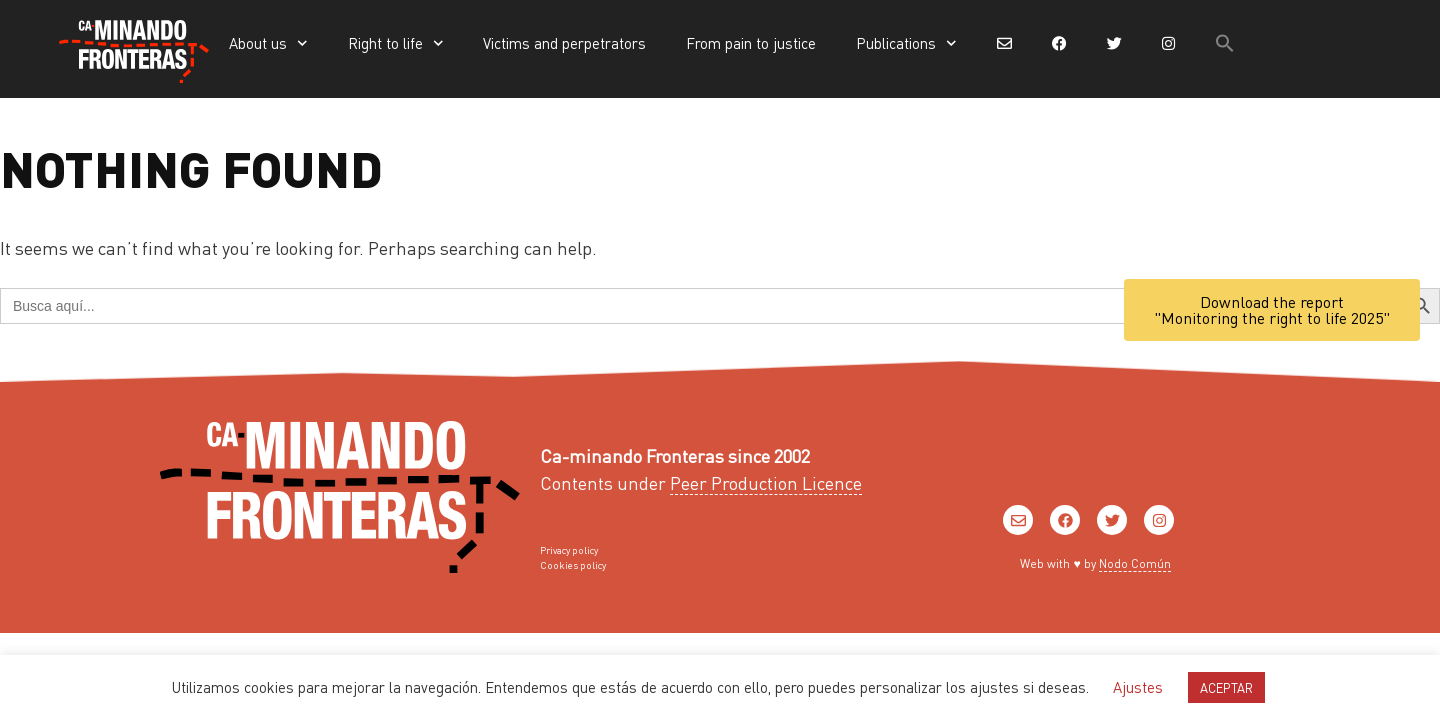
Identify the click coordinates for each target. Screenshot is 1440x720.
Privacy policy (569, 550)
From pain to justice (751, 43)
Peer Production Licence (766, 482)
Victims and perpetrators (564, 43)
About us (268, 43)
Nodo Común (1135, 563)
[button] (1225, 43)
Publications (906, 43)
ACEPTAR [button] (1226, 687)
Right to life (396, 43)
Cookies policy (573, 565)
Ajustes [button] (1138, 687)
